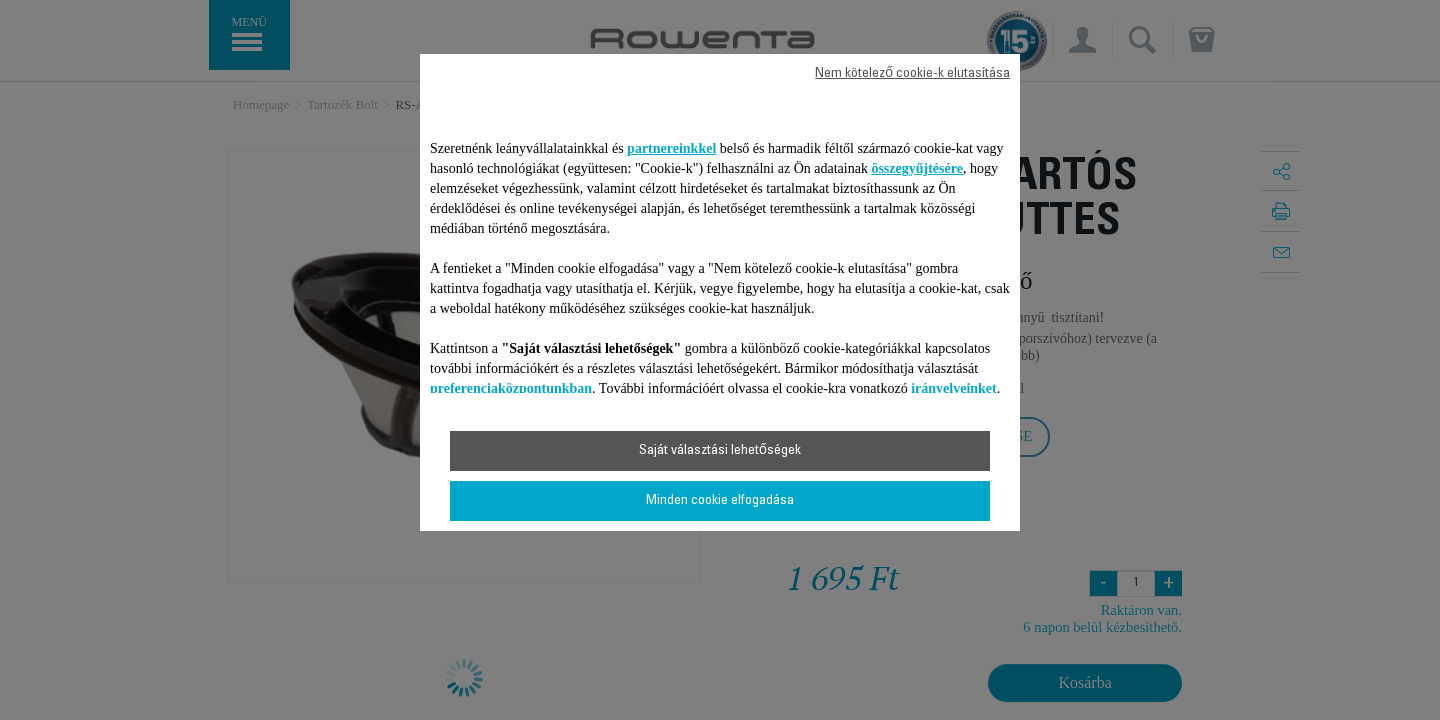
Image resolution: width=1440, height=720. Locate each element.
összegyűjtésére (917, 168)
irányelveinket (954, 388)
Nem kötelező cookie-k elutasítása (912, 74)
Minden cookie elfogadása (720, 501)
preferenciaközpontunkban (511, 388)
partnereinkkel (671, 148)
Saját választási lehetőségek (720, 451)
